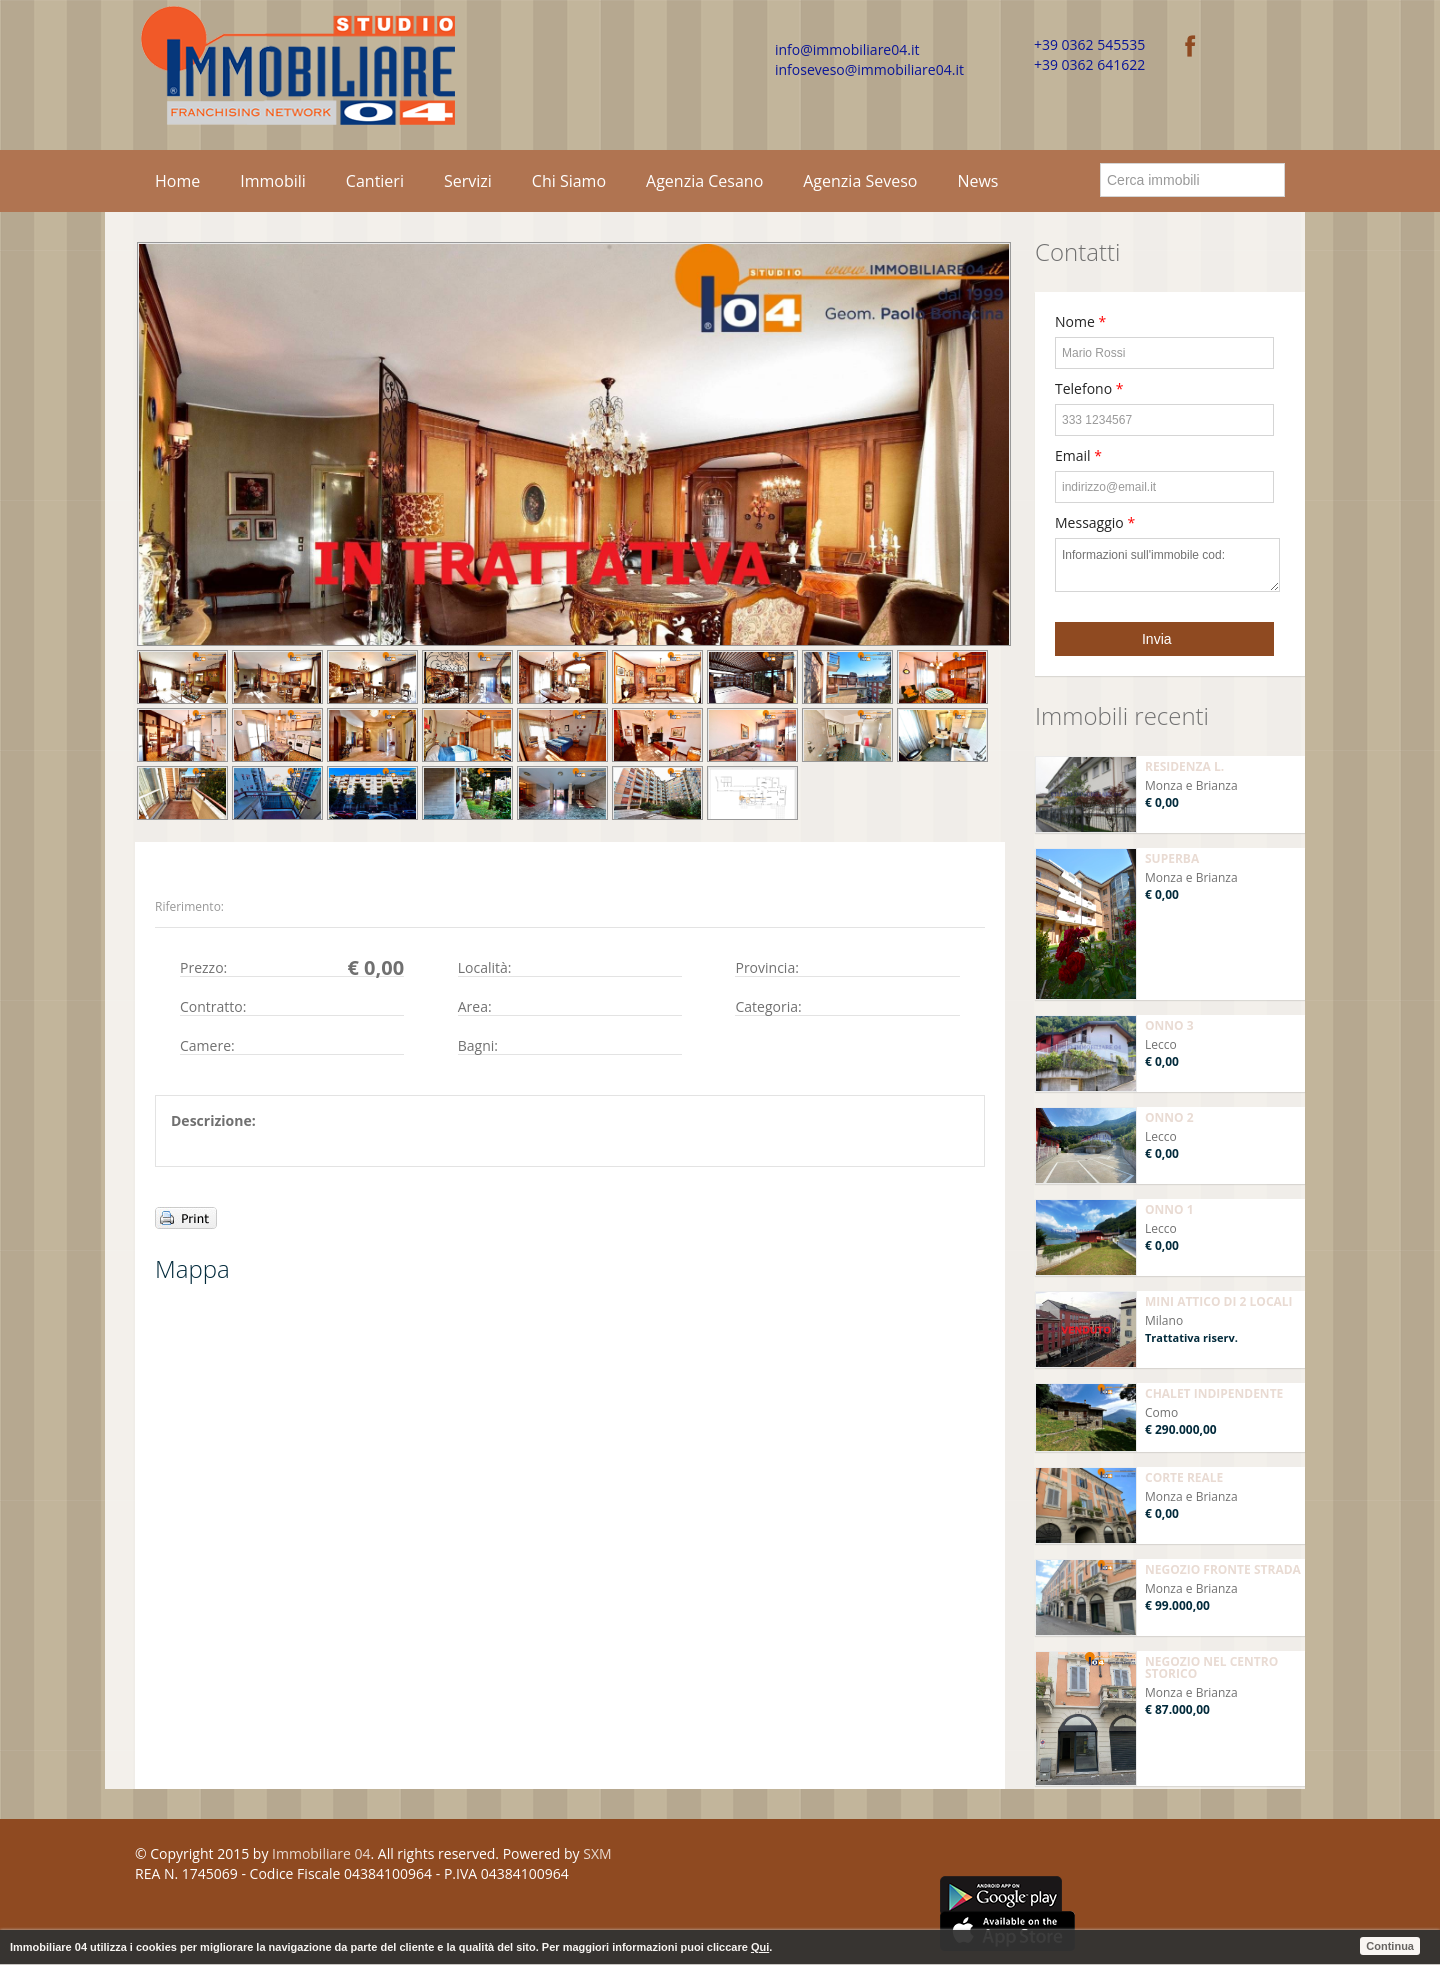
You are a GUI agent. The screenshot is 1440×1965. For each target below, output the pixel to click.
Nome (1080, 321)
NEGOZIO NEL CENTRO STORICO (1211, 1667)
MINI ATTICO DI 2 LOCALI (1219, 1301)
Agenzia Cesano (704, 181)
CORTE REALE (1184, 1477)
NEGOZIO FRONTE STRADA (1223, 1569)
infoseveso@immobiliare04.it (869, 69)
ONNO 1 (1169, 1209)
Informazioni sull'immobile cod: (1167, 565)
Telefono (1089, 388)
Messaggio (1095, 522)
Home (177, 181)
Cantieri (375, 181)
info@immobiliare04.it (847, 49)
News (977, 181)
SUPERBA (1172, 858)
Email (1078, 455)
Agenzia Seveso (860, 181)
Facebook (946, 1857)
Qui (760, 1947)
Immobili (273, 181)
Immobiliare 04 (321, 1853)
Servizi (468, 181)
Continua (1390, 1946)
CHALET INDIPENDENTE (1214, 1393)
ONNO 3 (1169, 1025)
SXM (597, 1853)
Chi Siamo (569, 181)
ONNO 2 (1169, 1117)
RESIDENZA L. (1184, 766)
